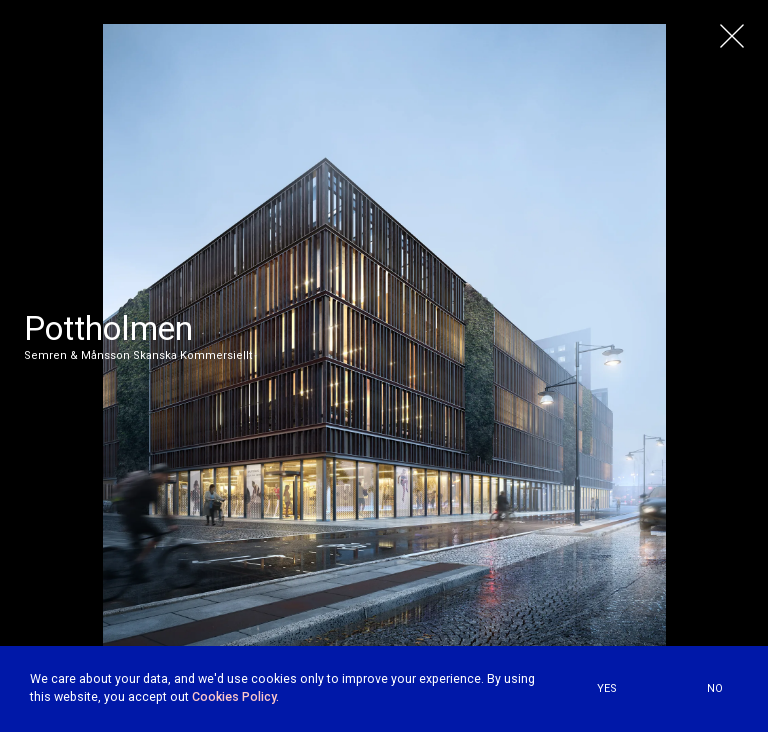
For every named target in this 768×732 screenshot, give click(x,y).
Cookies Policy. (235, 697)
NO (715, 688)
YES (607, 688)
